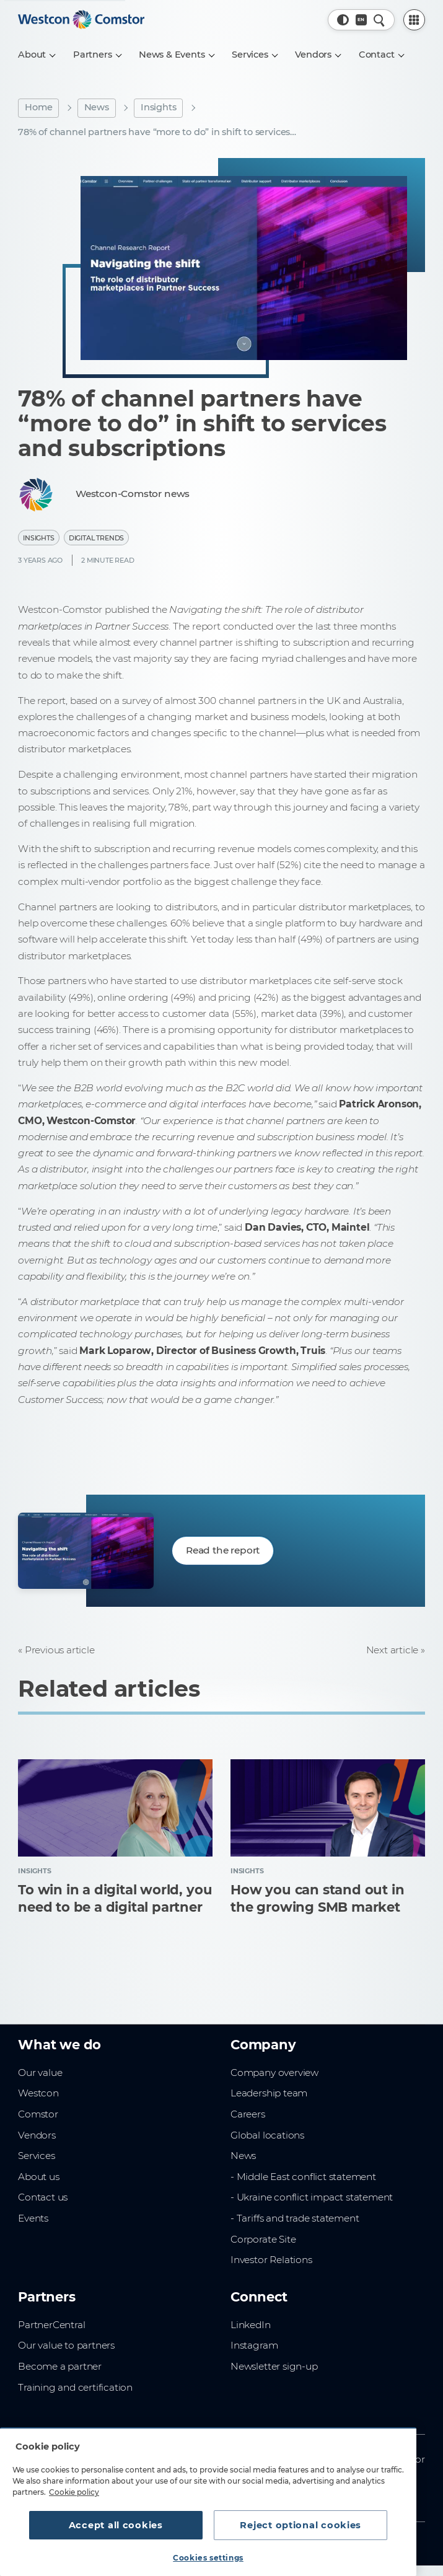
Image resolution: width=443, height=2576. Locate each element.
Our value (40, 2072)
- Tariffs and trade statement (294, 2218)
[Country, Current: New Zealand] (361, 19)
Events (33, 2218)
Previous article (60, 1650)
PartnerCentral (51, 2325)
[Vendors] (317, 55)
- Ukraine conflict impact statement (311, 2197)
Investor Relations (271, 2260)
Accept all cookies (116, 2525)
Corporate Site (263, 2239)
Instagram (254, 2345)
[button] (342, 19)
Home (38, 107)
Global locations (267, 2135)
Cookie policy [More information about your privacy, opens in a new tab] (74, 2492)
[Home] (81, 19)
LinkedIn (250, 2325)
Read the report (223, 1550)
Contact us (43, 2197)
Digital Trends (96, 538)
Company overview (274, 2072)
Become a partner (60, 2366)
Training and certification (75, 2387)
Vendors (37, 2135)
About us (38, 2177)
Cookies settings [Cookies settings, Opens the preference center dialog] (208, 2557)
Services (36, 2155)
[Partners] (97, 55)
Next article (392, 1650)
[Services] (254, 55)
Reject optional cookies (300, 2525)
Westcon (38, 2093)
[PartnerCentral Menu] (414, 20)
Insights (158, 107)
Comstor (38, 2114)
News (96, 107)
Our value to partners (66, 2345)
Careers (247, 2114)
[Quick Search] (379, 19)
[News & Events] (176, 55)
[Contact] (381, 55)
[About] (36, 55)
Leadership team (268, 2093)
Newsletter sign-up (274, 2366)
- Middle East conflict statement (303, 2177)
